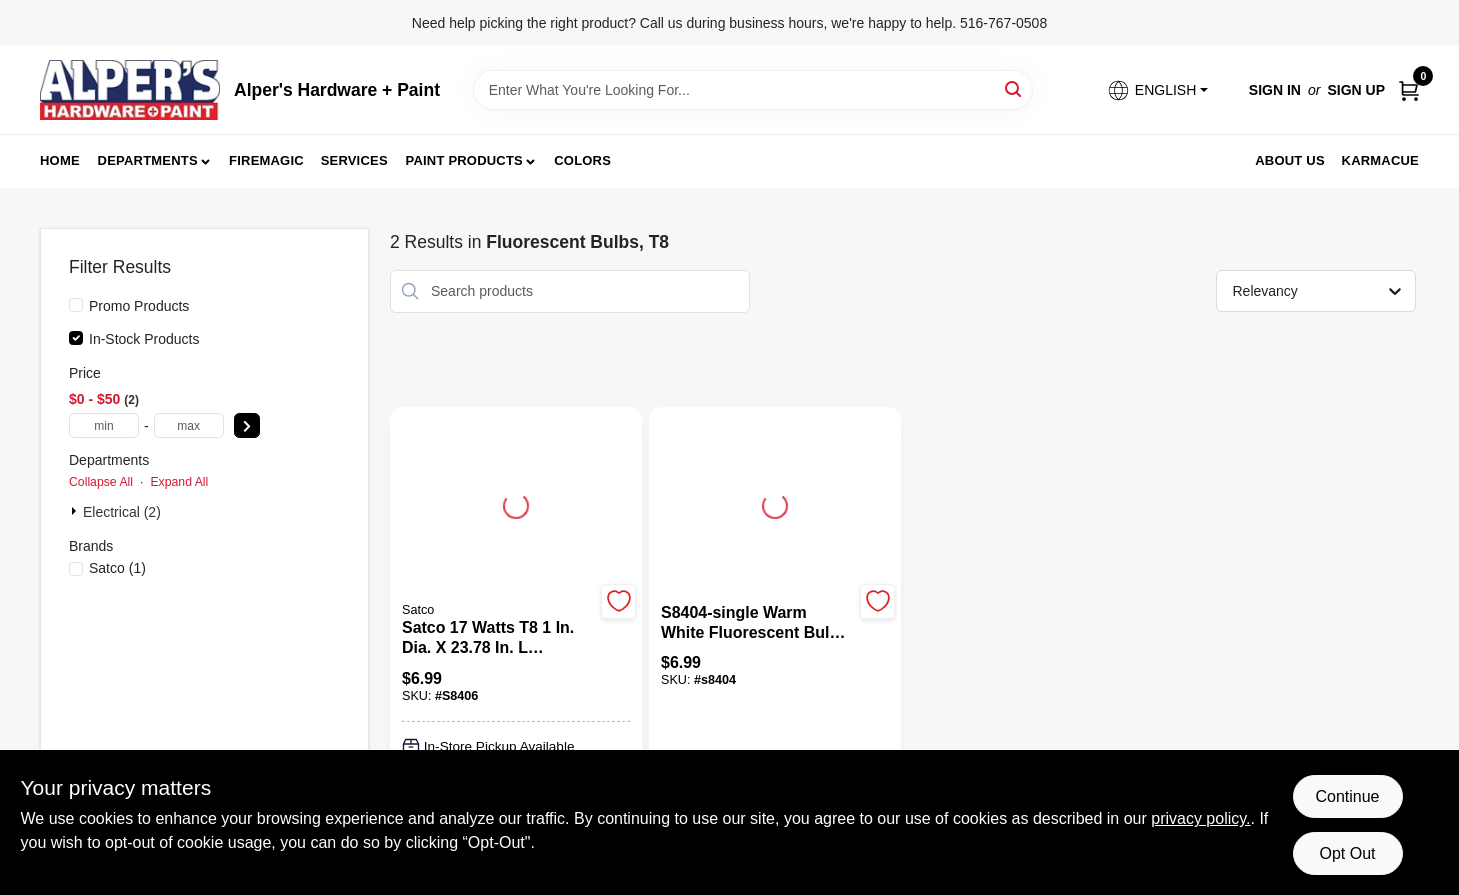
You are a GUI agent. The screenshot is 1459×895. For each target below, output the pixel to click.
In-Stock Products (144, 339)
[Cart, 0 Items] (1409, 90)
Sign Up (1356, 90)
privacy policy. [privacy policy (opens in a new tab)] (1200, 818)
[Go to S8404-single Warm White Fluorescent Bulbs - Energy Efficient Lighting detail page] (775, 503)
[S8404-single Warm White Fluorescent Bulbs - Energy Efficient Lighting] (757, 623)
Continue (1347, 796)
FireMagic (266, 160)
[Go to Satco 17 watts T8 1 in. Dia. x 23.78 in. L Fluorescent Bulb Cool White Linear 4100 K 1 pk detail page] (516, 503)
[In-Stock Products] (76, 338)
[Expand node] (76, 511)
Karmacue (1380, 160)
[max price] (189, 425)
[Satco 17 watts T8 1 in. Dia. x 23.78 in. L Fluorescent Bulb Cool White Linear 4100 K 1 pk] (498, 638)
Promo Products (139, 306)
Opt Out (1347, 853)
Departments (148, 160)
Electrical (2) (122, 512)
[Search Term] (753, 90)
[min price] (104, 425)
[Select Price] (247, 425)
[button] (1157, 90)
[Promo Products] (76, 305)
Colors (582, 160)
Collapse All (101, 482)
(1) (117, 568)
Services (354, 160)
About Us (1290, 160)
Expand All (179, 482)
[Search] (1014, 88)
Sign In (1275, 90)
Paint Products (464, 160)
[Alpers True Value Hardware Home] (130, 90)
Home (60, 160)
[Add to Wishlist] (618, 601)
